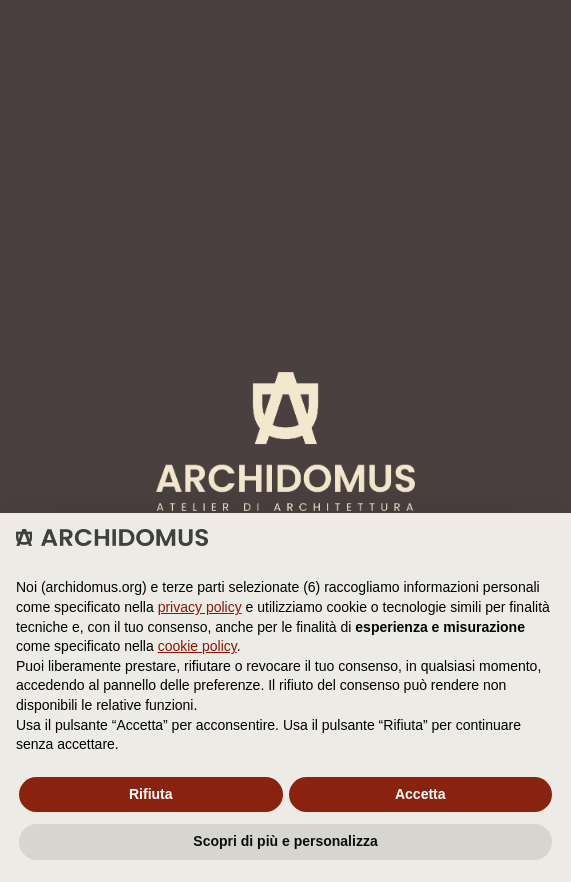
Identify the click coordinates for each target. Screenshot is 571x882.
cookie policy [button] (197, 646)
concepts (82, 434)
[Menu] (532, 22)
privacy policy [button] (200, 607)
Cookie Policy (204, 290)
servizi (72, 410)
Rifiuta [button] (151, 794)
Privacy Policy (98, 290)
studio (70, 386)
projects (78, 362)
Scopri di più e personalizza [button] (285, 841)
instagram (84, 506)
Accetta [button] (420, 794)
